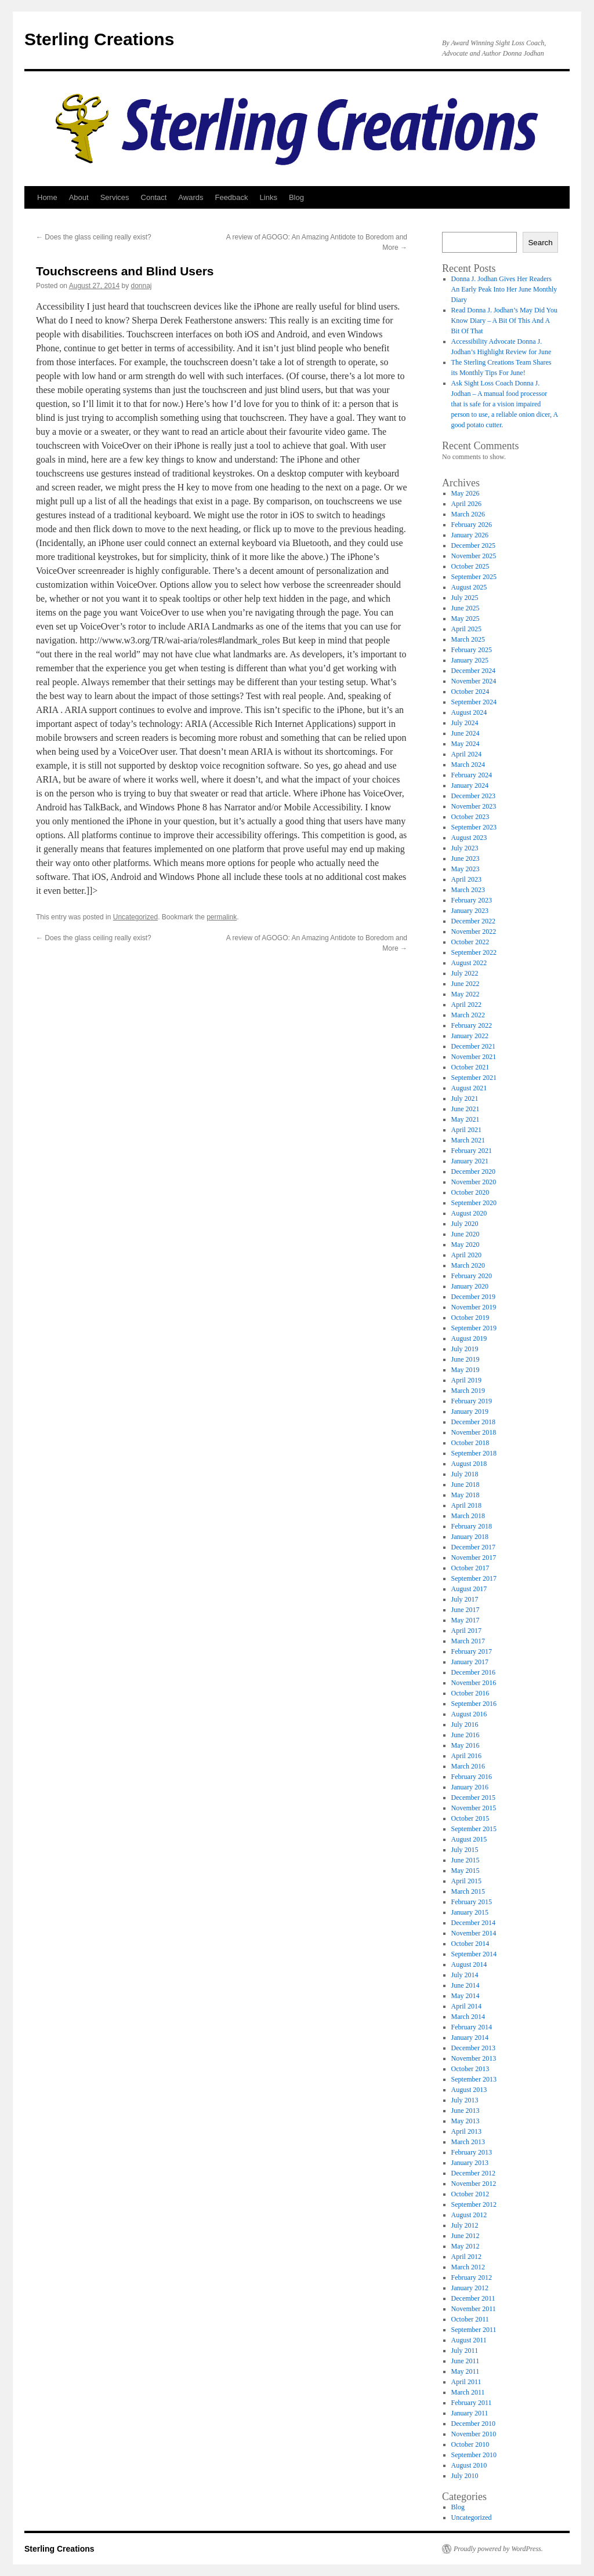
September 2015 (474, 1829)
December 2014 (473, 1923)
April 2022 (466, 1004)
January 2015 (469, 1912)
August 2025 (469, 587)
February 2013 (471, 2152)
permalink (222, 917)
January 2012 (469, 2288)
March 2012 (468, 2267)
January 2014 (469, 2037)
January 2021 (469, 1161)
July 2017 (465, 1599)
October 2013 (470, 2069)
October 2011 (470, 2319)
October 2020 (470, 1192)
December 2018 (473, 1422)
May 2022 (465, 994)
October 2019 (470, 1318)
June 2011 (465, 2361)
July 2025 (465, 598)
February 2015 (471, 1902)
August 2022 (469, 963)
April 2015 (466, 1881)
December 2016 (473, 1672)
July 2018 (465, 1474)
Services (114, 197)
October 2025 (470, 566)
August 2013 (469, 2090)
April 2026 (466, 504)
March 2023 (468, 890)
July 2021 (465, 1098)
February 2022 (471, 1025)
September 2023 (474, 827)
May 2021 (465, 1119)
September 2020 (474, 1203)
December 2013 (473, 2048)
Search (540, 242)
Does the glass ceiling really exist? (93, 237)
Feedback (231, 197)
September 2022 (474, 952)
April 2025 (466, 629)
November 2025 (474, 556)
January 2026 (469, 535)
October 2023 (470, 817)
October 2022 (470, 942)
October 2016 (470, 1693)
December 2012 (473, 2173)
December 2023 (473, 796)
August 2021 (469, 1088)
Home (47, 197)
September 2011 (474, 2330)
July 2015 (465, 1850)
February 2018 (471, 1526)
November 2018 (474, 1432)
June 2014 (465, 1985)
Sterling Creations (99, 39)
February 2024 (471, 775)
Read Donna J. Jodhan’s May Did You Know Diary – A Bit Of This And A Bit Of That (504, 320)
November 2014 (474, 1933)
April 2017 (466, 1631)
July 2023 (465, 848)
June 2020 (465, 1234)
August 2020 (469, 1213)
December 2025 (473, 545)
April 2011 (466, 2382)
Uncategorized (135, 917)
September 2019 (474, 1328)
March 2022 (468, 1015)
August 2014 (469, 1964)
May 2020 (465, 1244)
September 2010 (474, 2455)
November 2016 (474, 1683)
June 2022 (465, 984)
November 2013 (474, 2058)
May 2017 (465, 1620)
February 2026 (471, 525)
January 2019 (469, 1411)
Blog (296, 197)
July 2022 (465, 973)
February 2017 (471, 1651)
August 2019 (469, 1338)
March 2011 (468, 2392)
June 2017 (465, 1610)
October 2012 (470, 2194)
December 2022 (473, 921)
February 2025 (471, 650)
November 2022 (474, 931)
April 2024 (466, 754)
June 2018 (465, 1484)
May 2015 (465, 1870)
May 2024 (465, 744)
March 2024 (468, 765)
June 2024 (465, 733)
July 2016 (465, 1724)
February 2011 (471, 2403)
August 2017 (469, 1589)
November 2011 (473, 2309)
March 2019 (468, 1391)
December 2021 (473, 1046)
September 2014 (474, 1954)
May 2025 (465, 618)
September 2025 (474, 577)
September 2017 (474, 1578)
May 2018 (465, 1495)
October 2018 (470, 1443)
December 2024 (473, 671)
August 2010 (469, 2465)
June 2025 (465, 608)
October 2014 (470, 1944)
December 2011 (473, 2298)
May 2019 (465, 1370)
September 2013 (474, 2079)
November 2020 (474, 1182)
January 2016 (469, 1787)
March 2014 (468, 2017)
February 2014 (471, 2027)
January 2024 (469, 785)
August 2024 (469, 712)
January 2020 (469, 1286)
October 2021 (470, 1067)
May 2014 (465, 1996)
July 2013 (465, 2100)
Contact (154, 197)
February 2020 (471, 1276)
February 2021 (471, 1151)
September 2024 (474, 702)
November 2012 (474, 2184)
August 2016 (469, 1714)
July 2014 (465, 1975)
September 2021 (474, 1078)
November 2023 (474, 806)
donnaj (141, 286)
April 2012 (466, 2257)
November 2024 (474, 681)
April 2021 (466, 1130)
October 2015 (470, 1818)
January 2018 (469, 1537)
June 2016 (465, 1735)
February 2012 (471, 2277)
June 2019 (465, 1359)
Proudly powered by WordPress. (498, 2549)
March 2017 (468, 1641)
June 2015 (465, 1860)
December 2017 (473, 1547)
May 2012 (465, 2246)
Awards (190, 197)
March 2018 (468, 1516)
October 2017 (470, 1568)
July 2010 (465, 2476)
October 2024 (470, 691)
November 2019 (474, 1307)
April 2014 (466, 2006)
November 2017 (474, 1557)
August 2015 (469, 1839)
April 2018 (466, 1505)
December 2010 (473, 2423)
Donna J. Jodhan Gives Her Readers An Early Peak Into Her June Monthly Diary (504, 289)
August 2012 (469, 2215)
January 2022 (469, 1036)
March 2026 (468, 514)
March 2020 (468, 1265)
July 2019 (465, 1349)
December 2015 (473, 1797)
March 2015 (468, 1891)
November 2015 (474, 1808)
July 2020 (465, 1224)
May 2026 (465, 493)
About (79, 197)
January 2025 (469, 660)
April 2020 (466, 1255)
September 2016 (474, 1704)
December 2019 (473, 1297)
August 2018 (469, 1464)
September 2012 (474, 2204)
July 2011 (465, 2350)
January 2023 (469, 911)
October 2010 (470, 2444)
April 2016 (466, 1756)
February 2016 (471, 1777)
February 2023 (471, 900)
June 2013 (465, 2110)
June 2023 (465, 858)
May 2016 (465, 1745)
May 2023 (465, 869)
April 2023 (466, 879)
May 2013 (465, 2121)
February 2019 (471, 1401)
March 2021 (468, 1140)
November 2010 (474, 2434)
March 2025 (468, 639)
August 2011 (469, 2340)
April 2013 (466, 2131)
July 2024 (465, 723)
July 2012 (465, 2225)
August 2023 (469, 838)
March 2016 (468, 1766)
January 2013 (469, 2163)
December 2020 (473, 1171)
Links (268, 197)
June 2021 (465, 1109)
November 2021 (474, 1057)
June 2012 (465, 2236)
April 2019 (466, 1380)
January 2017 (469, 1662)
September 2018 (474, 1453)
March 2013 (468, 2142)
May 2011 (465, 2371)
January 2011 (469, 2413)
